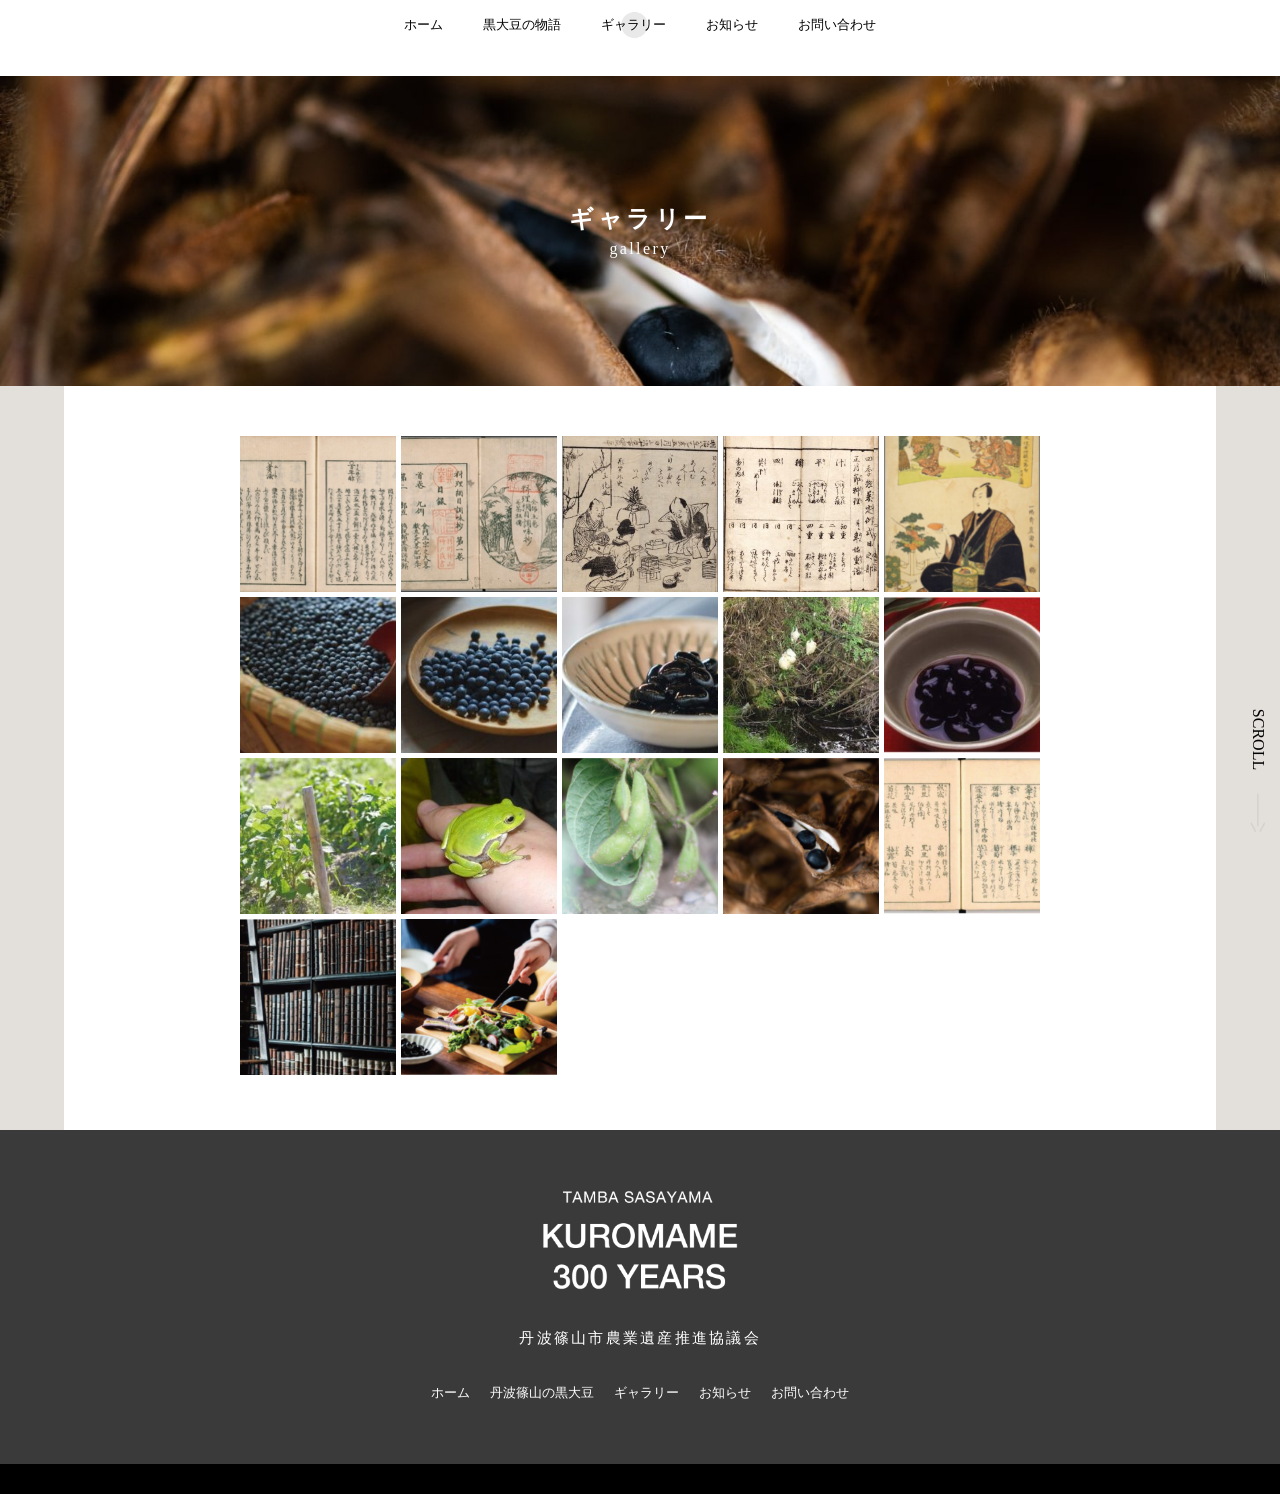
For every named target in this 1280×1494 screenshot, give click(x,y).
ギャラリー (633, 24)
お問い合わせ (837, 24)
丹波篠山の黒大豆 (542, 1392)
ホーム (423, 24)
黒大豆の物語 (522, 24)
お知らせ (732, 24)
